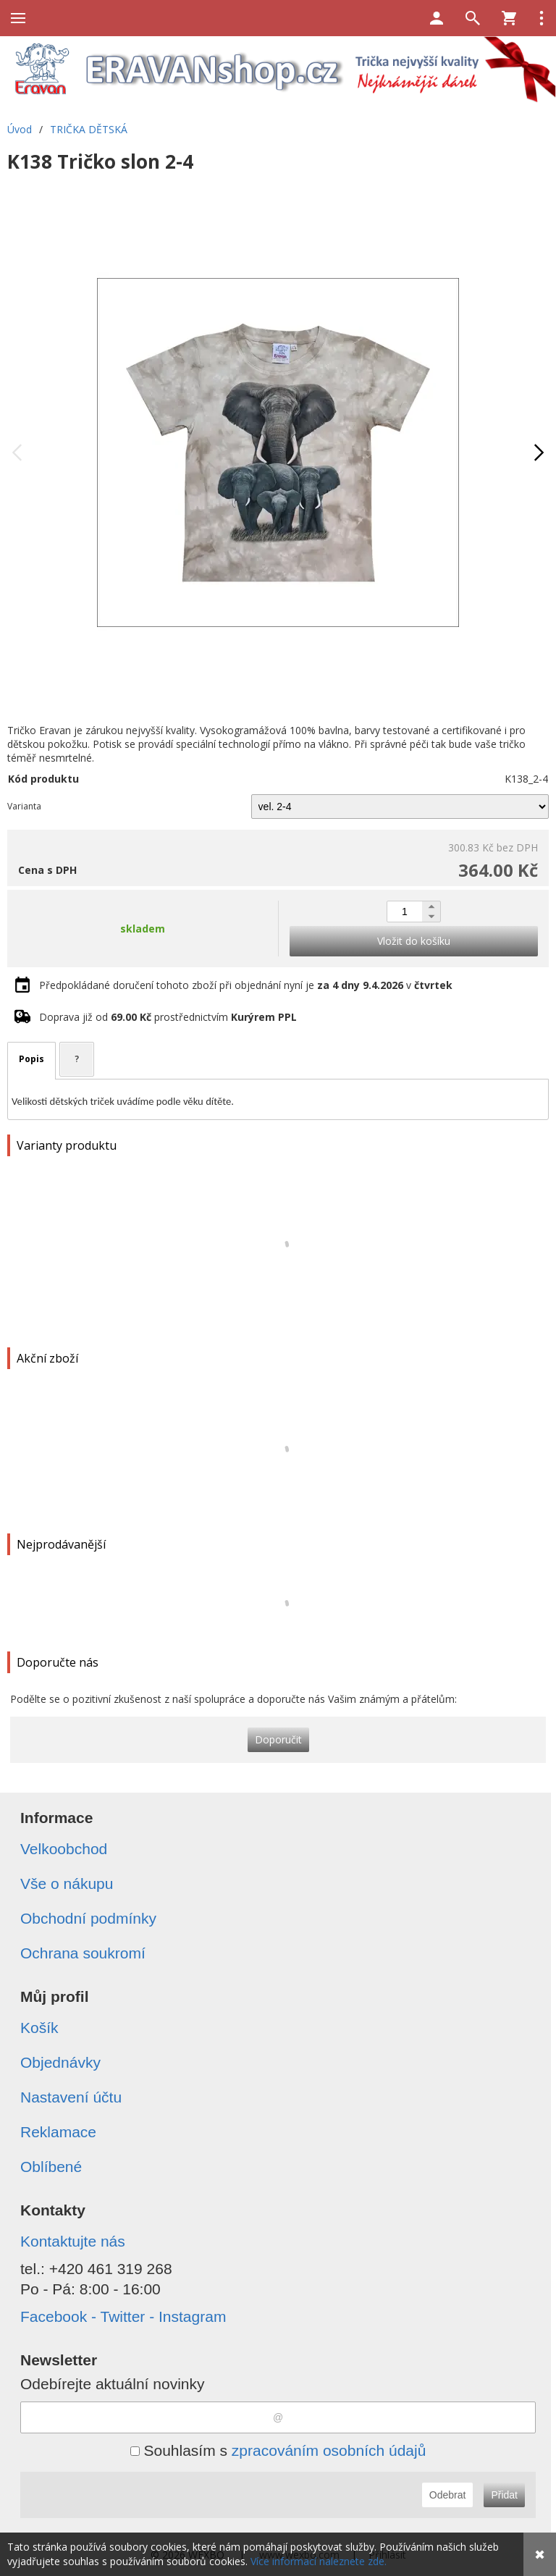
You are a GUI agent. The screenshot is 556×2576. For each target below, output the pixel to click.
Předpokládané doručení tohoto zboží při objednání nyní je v (245, 985)
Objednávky (60, 2062)
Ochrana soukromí (83, 1953)
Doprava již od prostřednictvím (168, 1017)
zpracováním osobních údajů (329, 2450)
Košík (39, 2027)
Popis (31, 1059)
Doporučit (278, 1739)
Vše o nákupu (66, 1883)
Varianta (24, 806)
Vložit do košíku (413, 941)
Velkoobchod (63, 1848)
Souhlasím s (278, 2450)
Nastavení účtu (71, 2097)
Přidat (504, 2495)
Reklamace (58, 2131)
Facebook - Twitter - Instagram (123, 2316)
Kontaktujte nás (72, 2241)
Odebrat (447, 2495)
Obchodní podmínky (88, 1918)
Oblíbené (51, 2166)
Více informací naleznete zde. (318, 2561)
